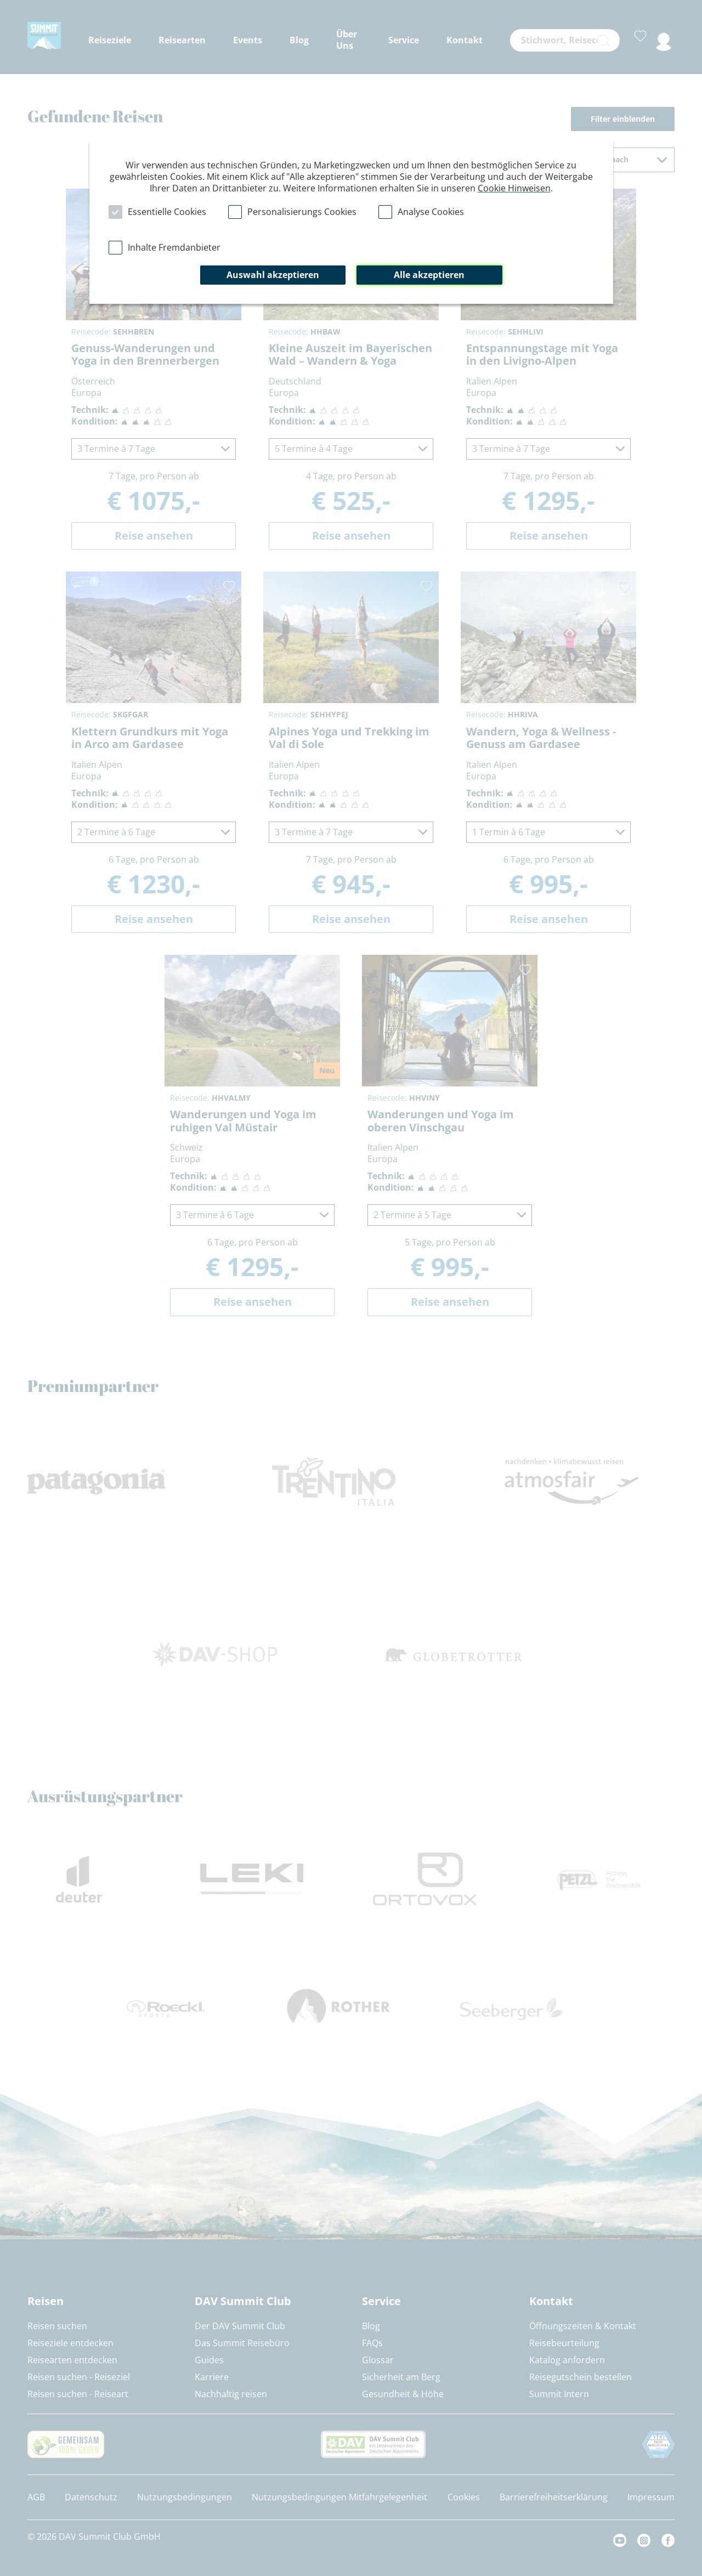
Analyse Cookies (431, 212)
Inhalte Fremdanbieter (174, 247)
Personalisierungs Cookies (301, 212)
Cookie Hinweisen (514, 188)
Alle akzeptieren (429, 275)
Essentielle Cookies (167, 212)
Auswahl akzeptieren (273, 275)
